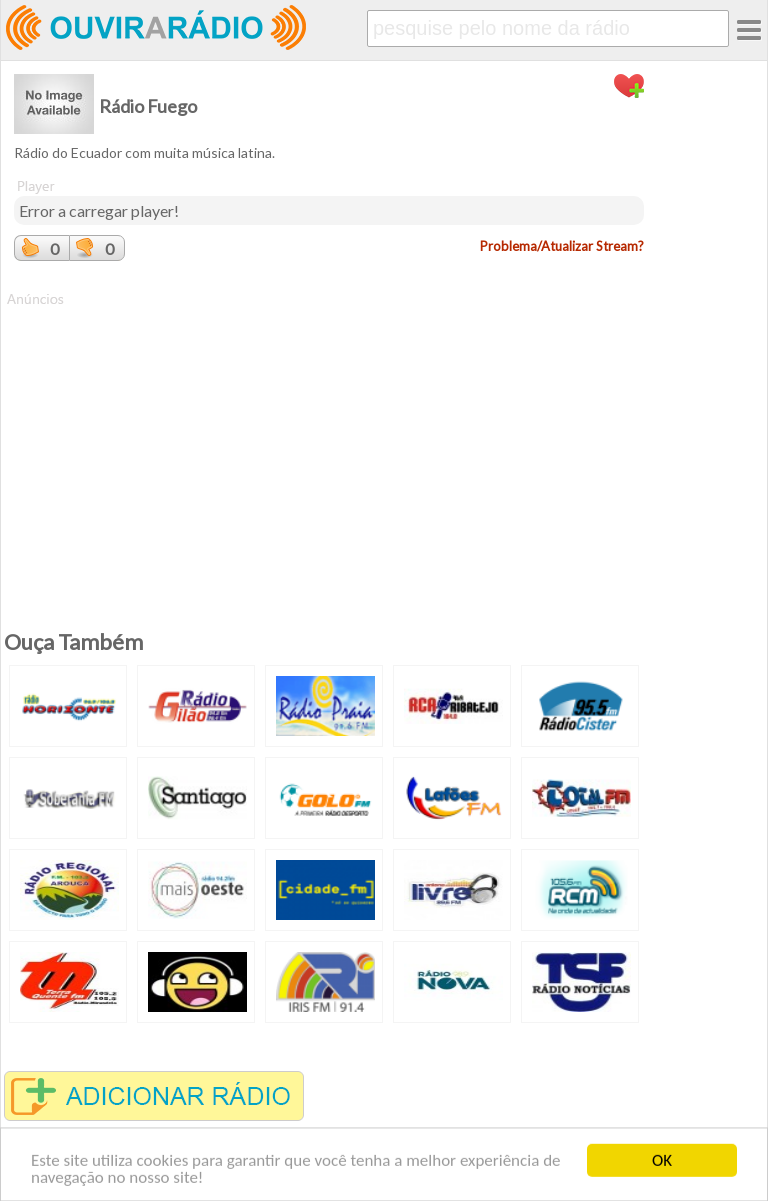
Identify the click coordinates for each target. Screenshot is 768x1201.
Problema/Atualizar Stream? (562, 246)
